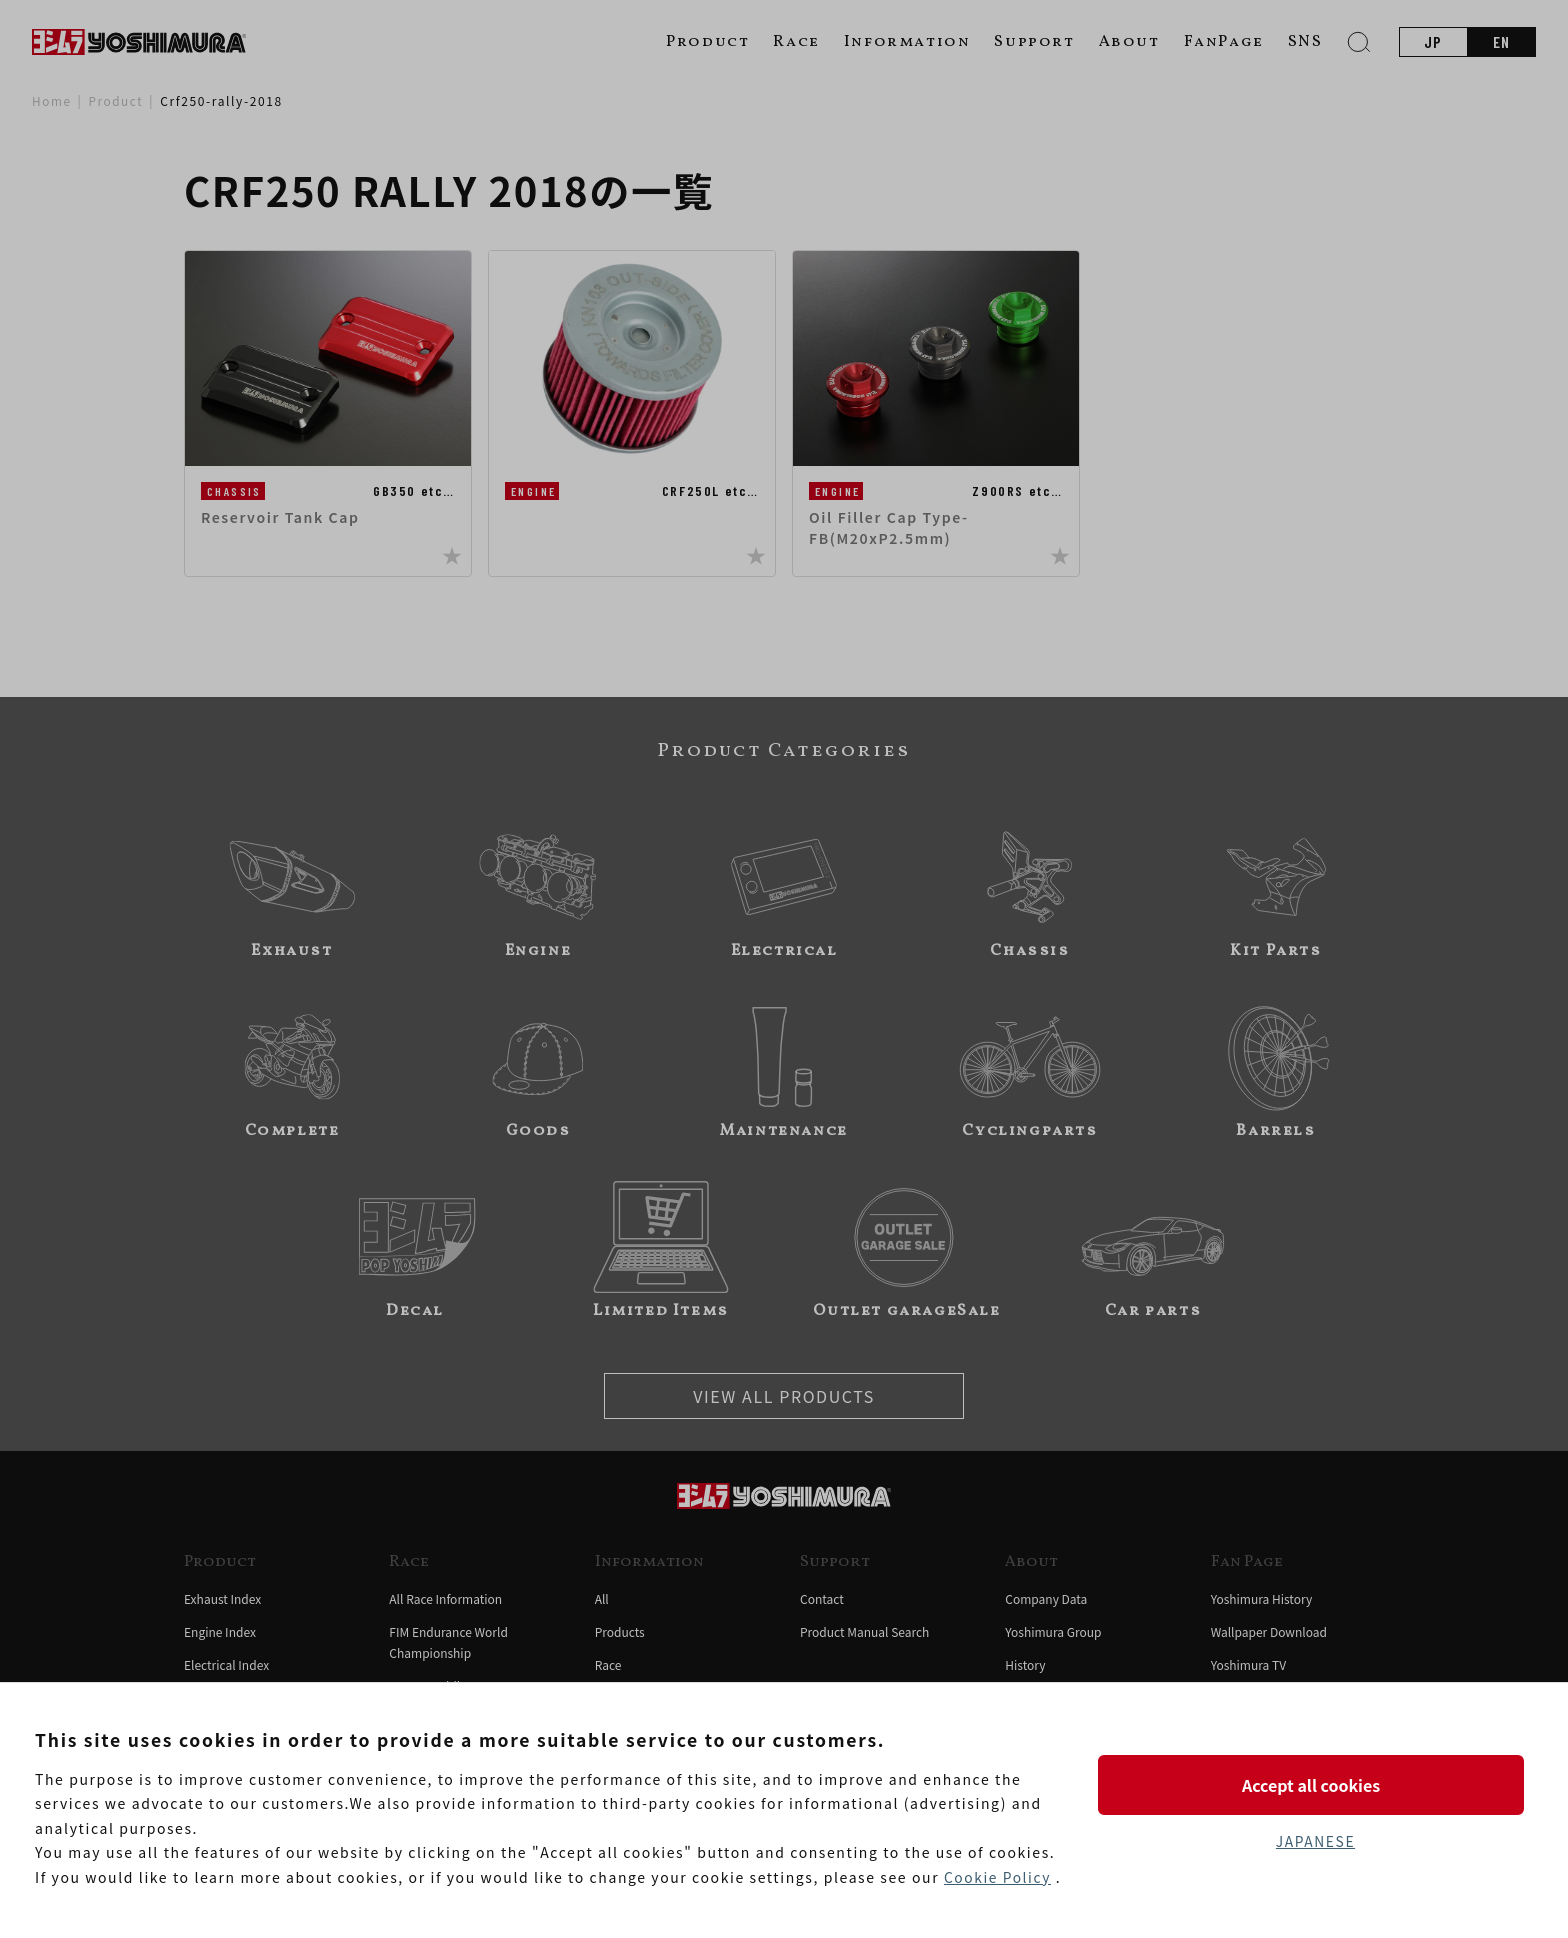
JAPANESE (1315, 1841)
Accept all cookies (1315, 1784)
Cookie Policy (998, 1877)
